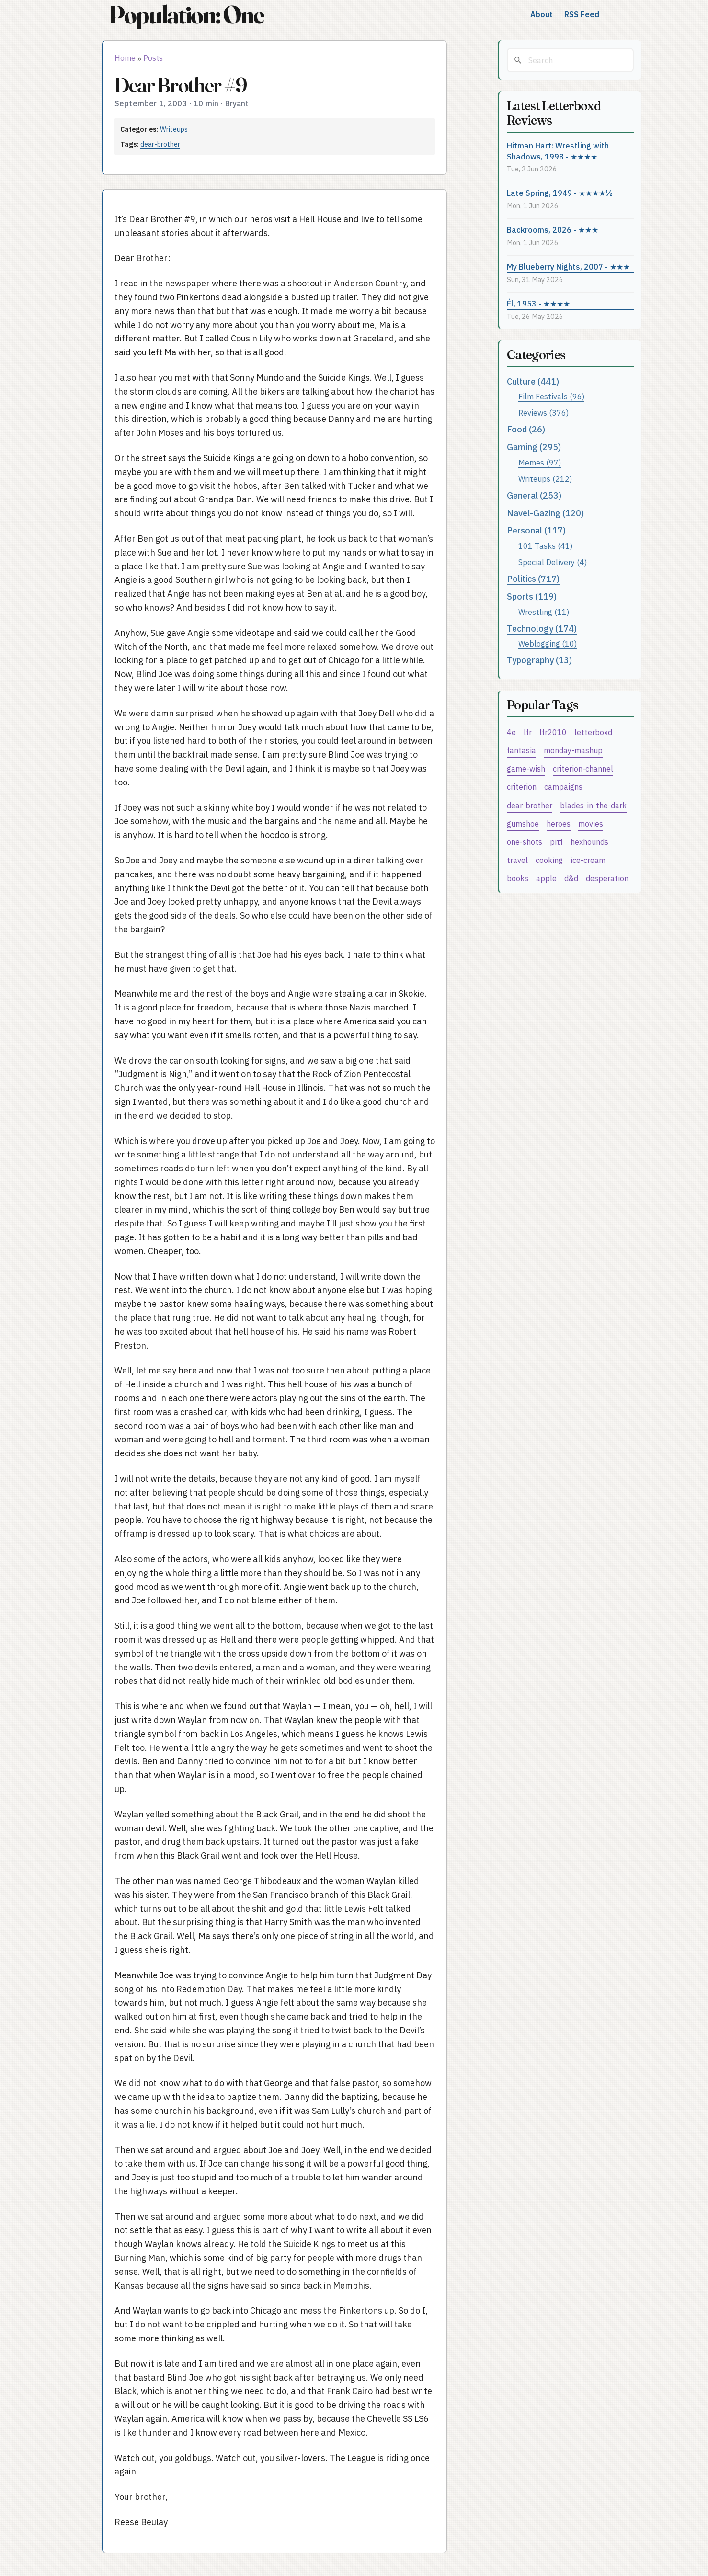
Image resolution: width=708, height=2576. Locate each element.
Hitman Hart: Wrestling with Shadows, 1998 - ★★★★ (558, 150)
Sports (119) (532, 596)
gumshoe (523, 823)
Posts (153, 58)
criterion (522, 787)
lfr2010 (553, 732)
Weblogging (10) (547, 643)
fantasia (521, 750)
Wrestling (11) (543, 612)
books (517, 878)
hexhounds (589, 842)
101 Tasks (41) (545, 546)
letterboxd (593, 732)
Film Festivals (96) (551, 396)
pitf (556, 842)
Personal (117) (536, 530)
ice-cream (588, 860)
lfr (528, 732)
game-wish (526, 768)
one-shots (524, 842)
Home (125, 58)
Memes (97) (539, 462)
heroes (559, 823)
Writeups (174, 129)
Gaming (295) (534, 447)
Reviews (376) (543, 413)
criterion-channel (583, 768)
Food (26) (526, 429)
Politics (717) (533, 578)
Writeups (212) (545, 479)
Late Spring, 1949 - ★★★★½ (560, 193)
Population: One (186, 14)
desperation (607, 878)
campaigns (563, 787)
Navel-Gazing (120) (545, 513)
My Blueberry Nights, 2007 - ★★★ (568, 266)
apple (546, 878)
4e (511, 732)
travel (517, 860)
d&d (571, 878)
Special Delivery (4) (552, 562)
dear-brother (160, 143)
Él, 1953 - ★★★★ (538, 303)
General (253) (534, 495)
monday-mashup (573, 750)
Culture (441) (533, 381)
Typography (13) (539, 660)
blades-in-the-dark (593, 805)
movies (590, 823)
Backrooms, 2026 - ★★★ (552, 230)
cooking (549, 860)
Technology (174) (542, 628)
